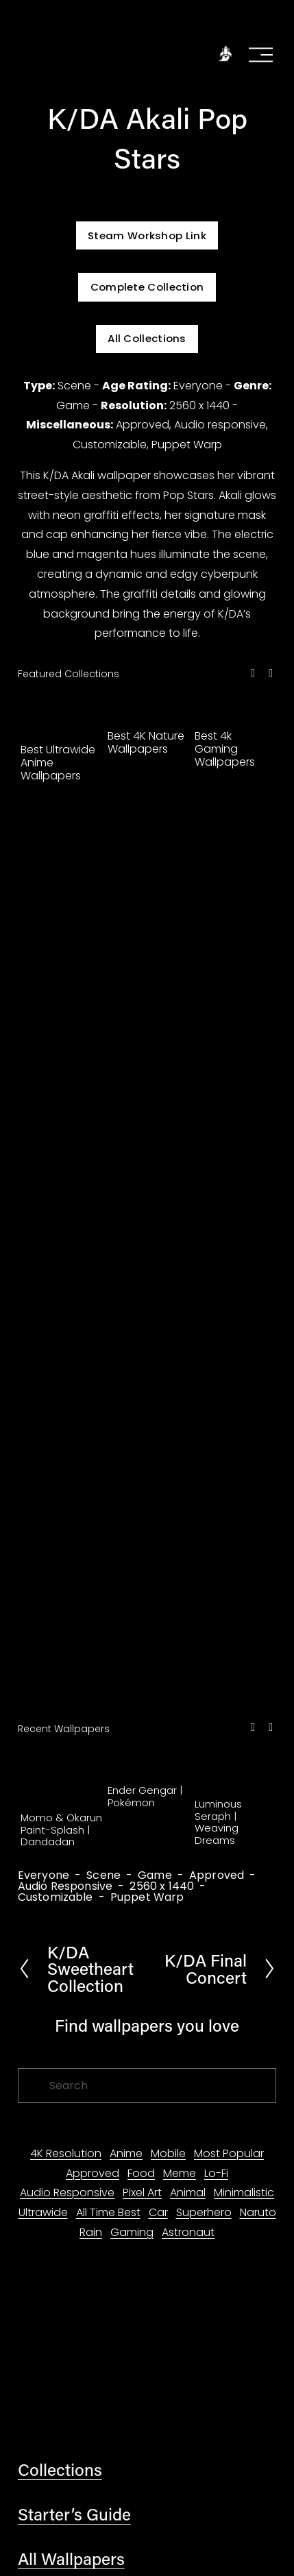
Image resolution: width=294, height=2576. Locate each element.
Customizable (55, 1897)
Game (155, 1875)
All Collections (147, 338)
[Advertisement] (147, 1253)
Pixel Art (142, 2192)
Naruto (258, 2212)
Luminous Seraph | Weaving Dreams (218, 1822)
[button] (252, 673)
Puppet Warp (147, 1897)
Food (141, 2173)
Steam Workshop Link (147, 235)
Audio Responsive (65, 1886)
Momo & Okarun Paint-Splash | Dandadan (61, 1829)
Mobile (168, 2153)
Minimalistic (244, 2192)
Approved (216, 1875)
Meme (179, 2173)
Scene (103, 1875)
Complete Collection (147, 287)
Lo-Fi (216, 2173)
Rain (90, 2232)
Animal (188, 2192)
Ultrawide (43, 2212)
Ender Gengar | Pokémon (145, 1796)
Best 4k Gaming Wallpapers (225, 749)
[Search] (147, 2085)
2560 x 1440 (162, 1886)
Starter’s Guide (74, 2514)
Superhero (204, 2212)
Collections (60, 2469)
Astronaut (188, 2232)
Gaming (132, 2232)
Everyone (43, 1875)
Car (158, 2212)
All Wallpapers (71, 2558)
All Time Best (108, 2212)
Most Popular (229, 2153)
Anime (126, 2153)
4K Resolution (65, 2153)
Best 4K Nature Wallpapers (146, 742)
